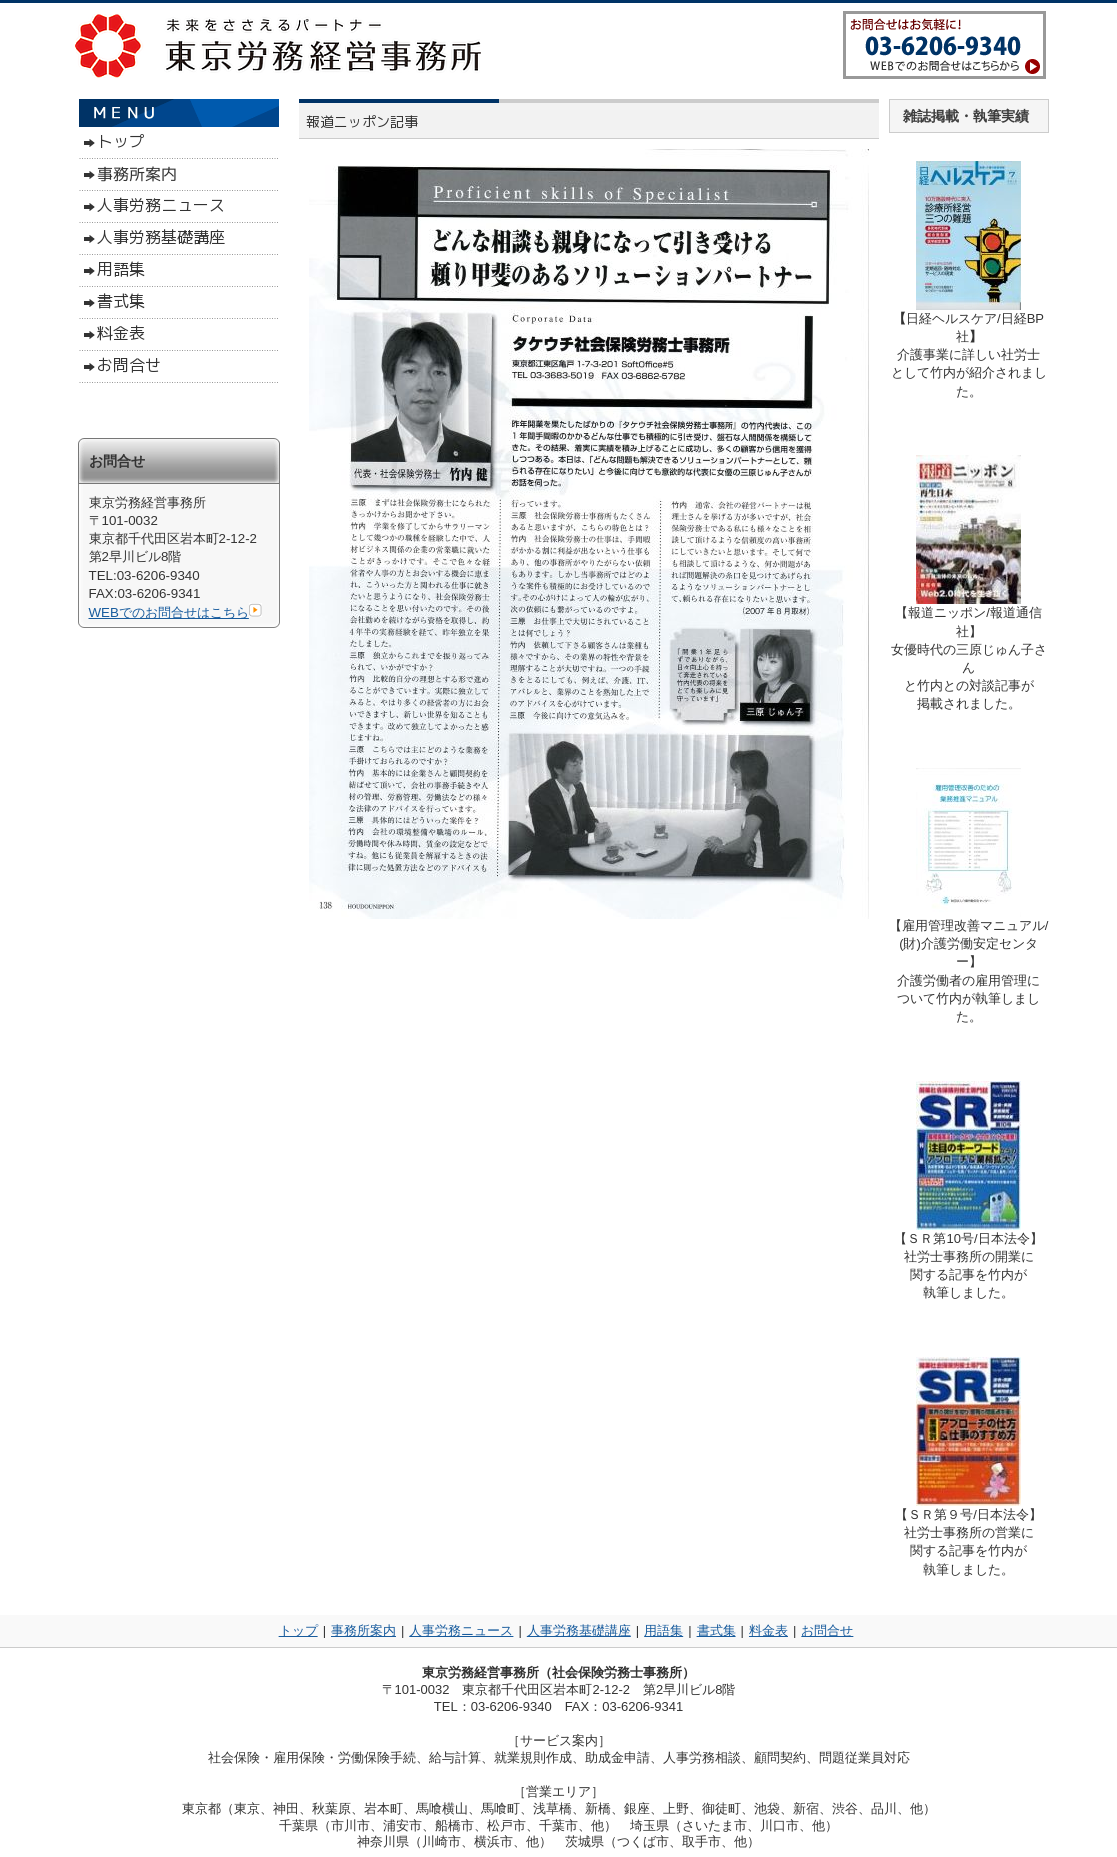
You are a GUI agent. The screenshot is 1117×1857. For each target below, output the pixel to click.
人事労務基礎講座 (579, 1630)
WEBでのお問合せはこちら (175, 612)
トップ (298, 1630)
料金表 (768, 1630)
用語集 (663, 1630)
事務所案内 (363, 1630)
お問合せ (827, 1630)
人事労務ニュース (461, 1630)
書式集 (716, 1630)
